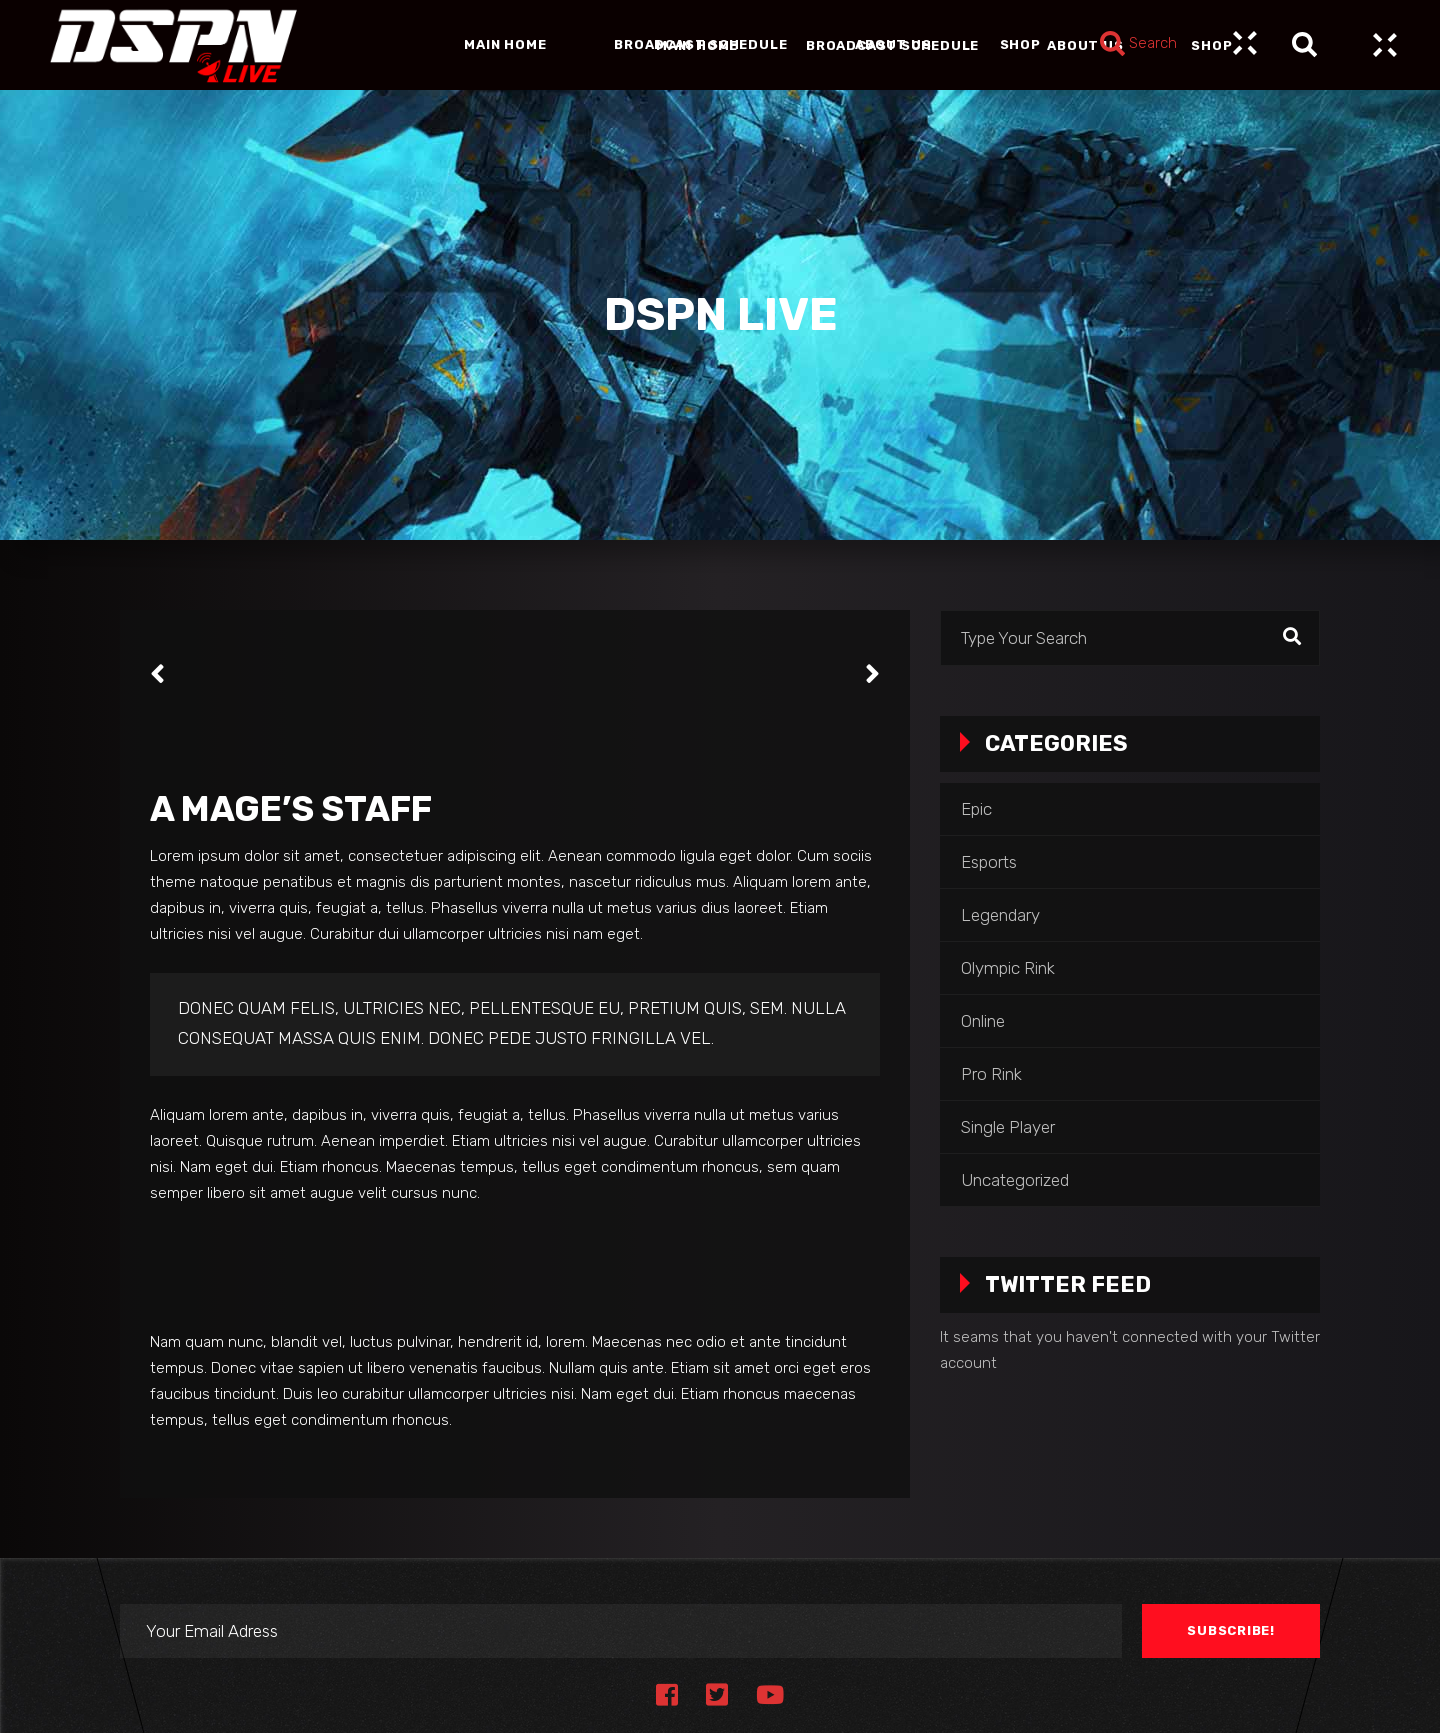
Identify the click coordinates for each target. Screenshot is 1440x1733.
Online (983, 1021)
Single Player (1008, 1127)
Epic (976, 809)
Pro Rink (991, 1074)
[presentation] (157, 674)
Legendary (1000, 915)
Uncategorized (1015, 1180)
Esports (989, 862)
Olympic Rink (1008, 968)
